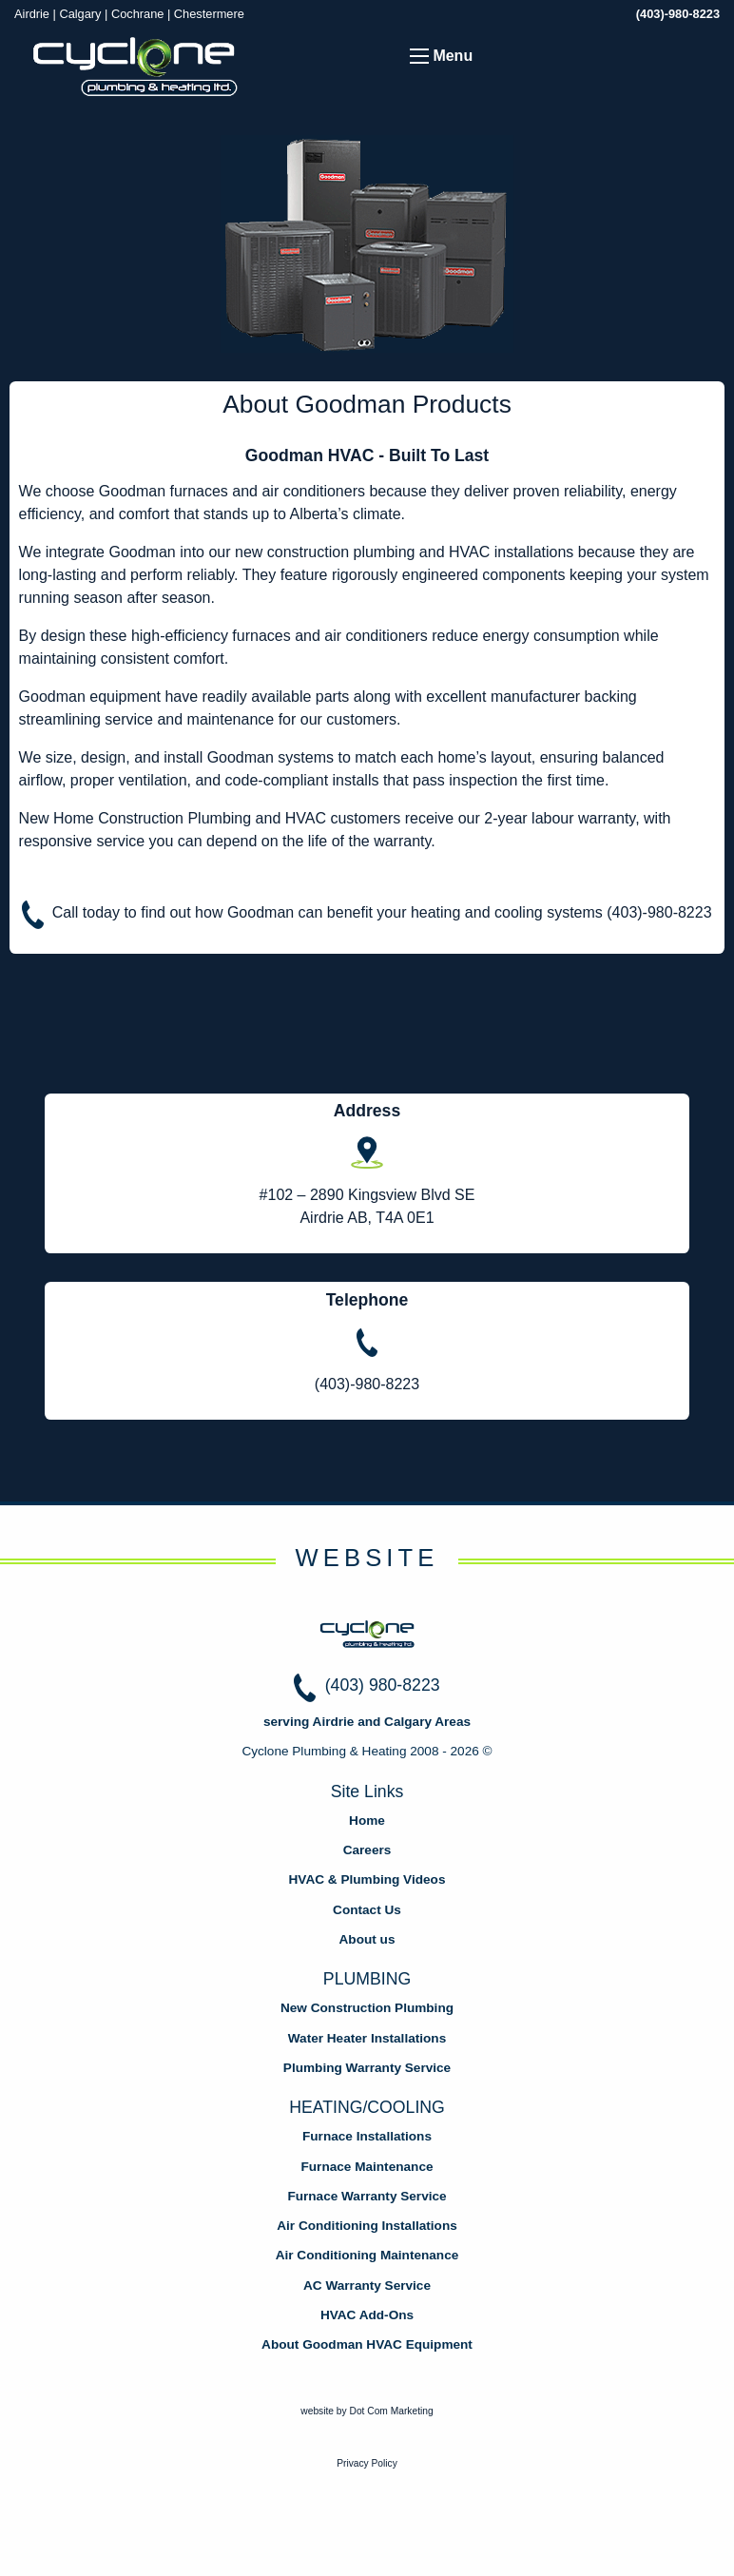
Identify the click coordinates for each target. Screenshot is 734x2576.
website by (366, 2411)
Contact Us (367, 1910)
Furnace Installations (367, 2136)
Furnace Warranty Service (366, 2196)
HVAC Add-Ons (367, 2315)
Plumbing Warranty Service (367, 2068)
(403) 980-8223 (382, 1685)
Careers (367, 1850)
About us (367, 1939)
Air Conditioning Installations (367, 2225)
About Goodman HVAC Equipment (367, 2344)
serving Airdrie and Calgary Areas (367, 1721)
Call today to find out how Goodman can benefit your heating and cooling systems (382, 912)
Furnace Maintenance (367, 2167)
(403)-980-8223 (678, 14)
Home (367, 1820)
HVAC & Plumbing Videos (367, 1879)
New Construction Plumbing (367, 2008)
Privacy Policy (367, 2463)
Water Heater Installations (367, 2038)
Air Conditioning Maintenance (367, 2255)
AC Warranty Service (367, 2285)
